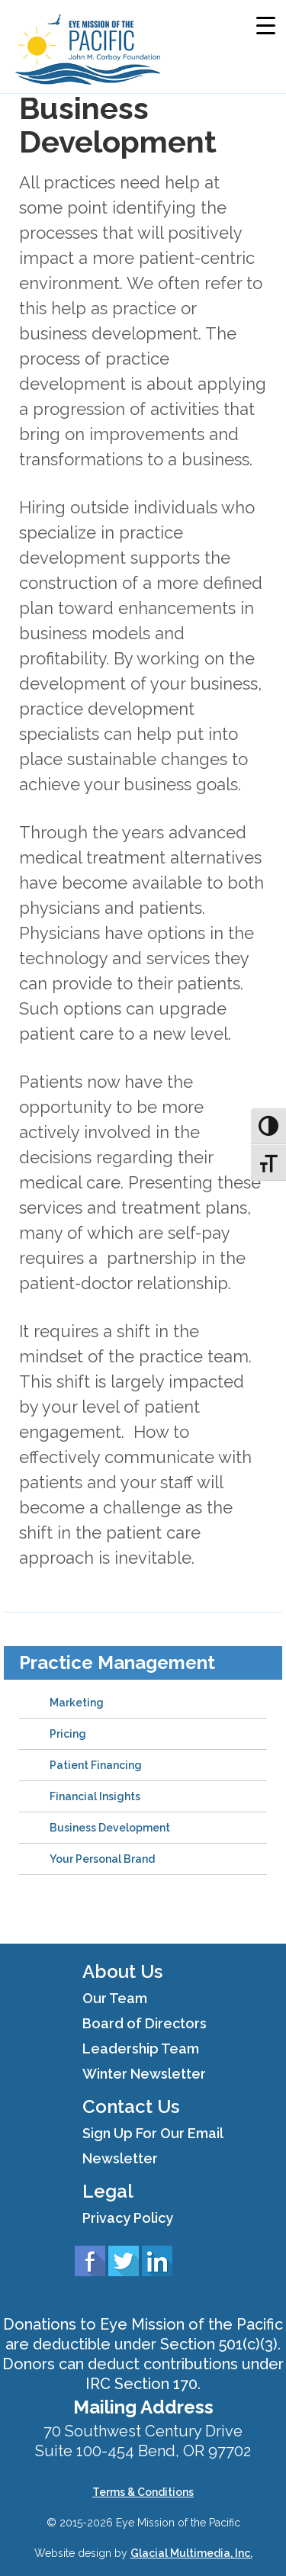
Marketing (77, 1702)
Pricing (68, 1734)
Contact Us (130, 2106)
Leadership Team (140, 2049)
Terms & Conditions (143, 2492)
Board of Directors (144, 2023)
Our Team (114, 1998)
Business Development (110, 1828)
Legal (107, 2191)
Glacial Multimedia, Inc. (191, 2553)
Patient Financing (96, 1765)
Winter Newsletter (144, 2074)
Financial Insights (95, 1796)
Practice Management (117, 1662)
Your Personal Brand (102, 1859)
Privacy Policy (127, 2218)
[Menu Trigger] (266, 25)
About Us (122, 1971)
